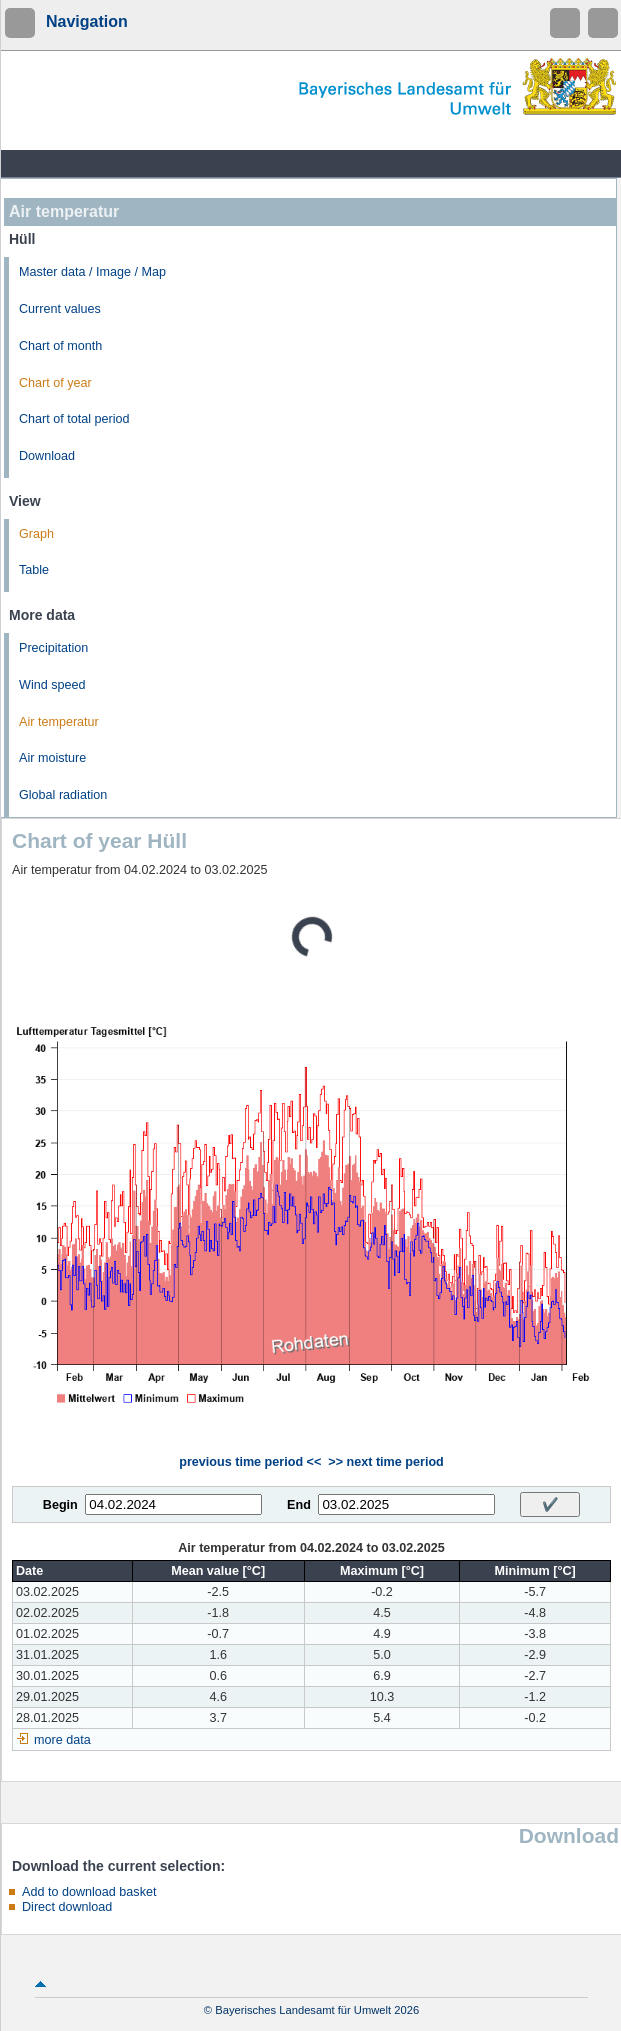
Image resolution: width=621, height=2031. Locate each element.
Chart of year (55, 383)
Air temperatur (59, 722)
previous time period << (250, 1462)
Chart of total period (74, 419)
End (299, 1505)
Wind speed (52, 685)
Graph (36, 534)
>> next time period (385, 1462)
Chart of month (60, 346)
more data (62, 1740)
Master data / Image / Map (92, 272)
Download (47, 456)
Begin (60, 1505)
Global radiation (63, 795)
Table (34, 570)
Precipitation (53, 648)
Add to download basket (89, 1892)
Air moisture (52, 758)
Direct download (67, 1907)
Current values (60, 309)
